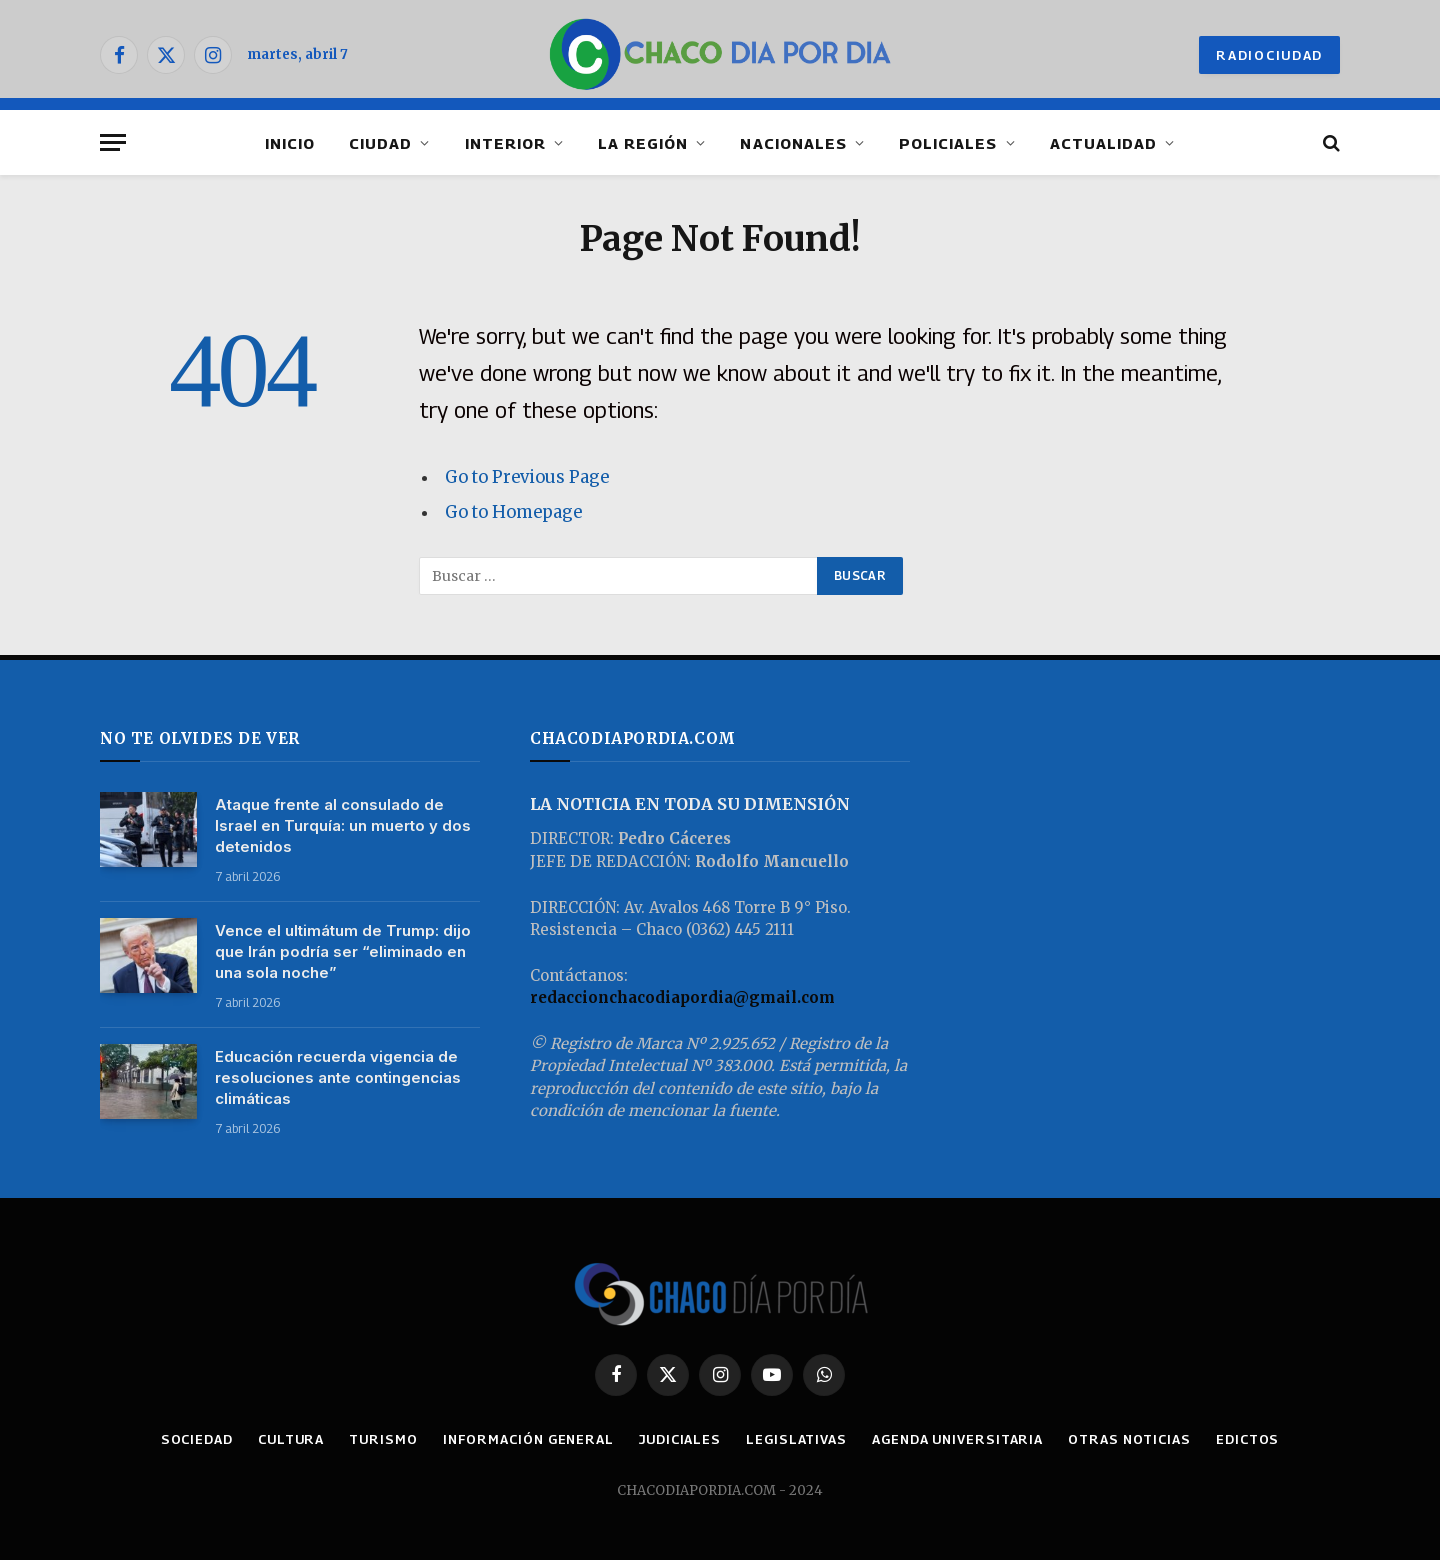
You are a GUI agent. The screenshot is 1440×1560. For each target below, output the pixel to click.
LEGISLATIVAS (796, 1439)
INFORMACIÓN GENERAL (528, 1439)
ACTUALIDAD (1104, 143)
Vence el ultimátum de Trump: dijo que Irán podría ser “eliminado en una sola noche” (343, 951)
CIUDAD (380, 143)
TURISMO (383, 1439)
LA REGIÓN (643, 143)
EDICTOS (1247, 1439)
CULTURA (291, 1439)
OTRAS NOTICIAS (1129, 1439)
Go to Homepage (513, 512)
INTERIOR (505, 143)
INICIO (290, 143)
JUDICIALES (680, 1439)
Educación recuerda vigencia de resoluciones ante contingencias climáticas (338, 1077)
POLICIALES (948, 143)
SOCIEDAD (197, 1439)
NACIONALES (793, 143)
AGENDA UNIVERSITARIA (957, 1439)
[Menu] (113, 142)
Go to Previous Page (527, 477)
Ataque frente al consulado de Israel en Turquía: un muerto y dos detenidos (343, 825)
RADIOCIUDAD (1269, 55)
